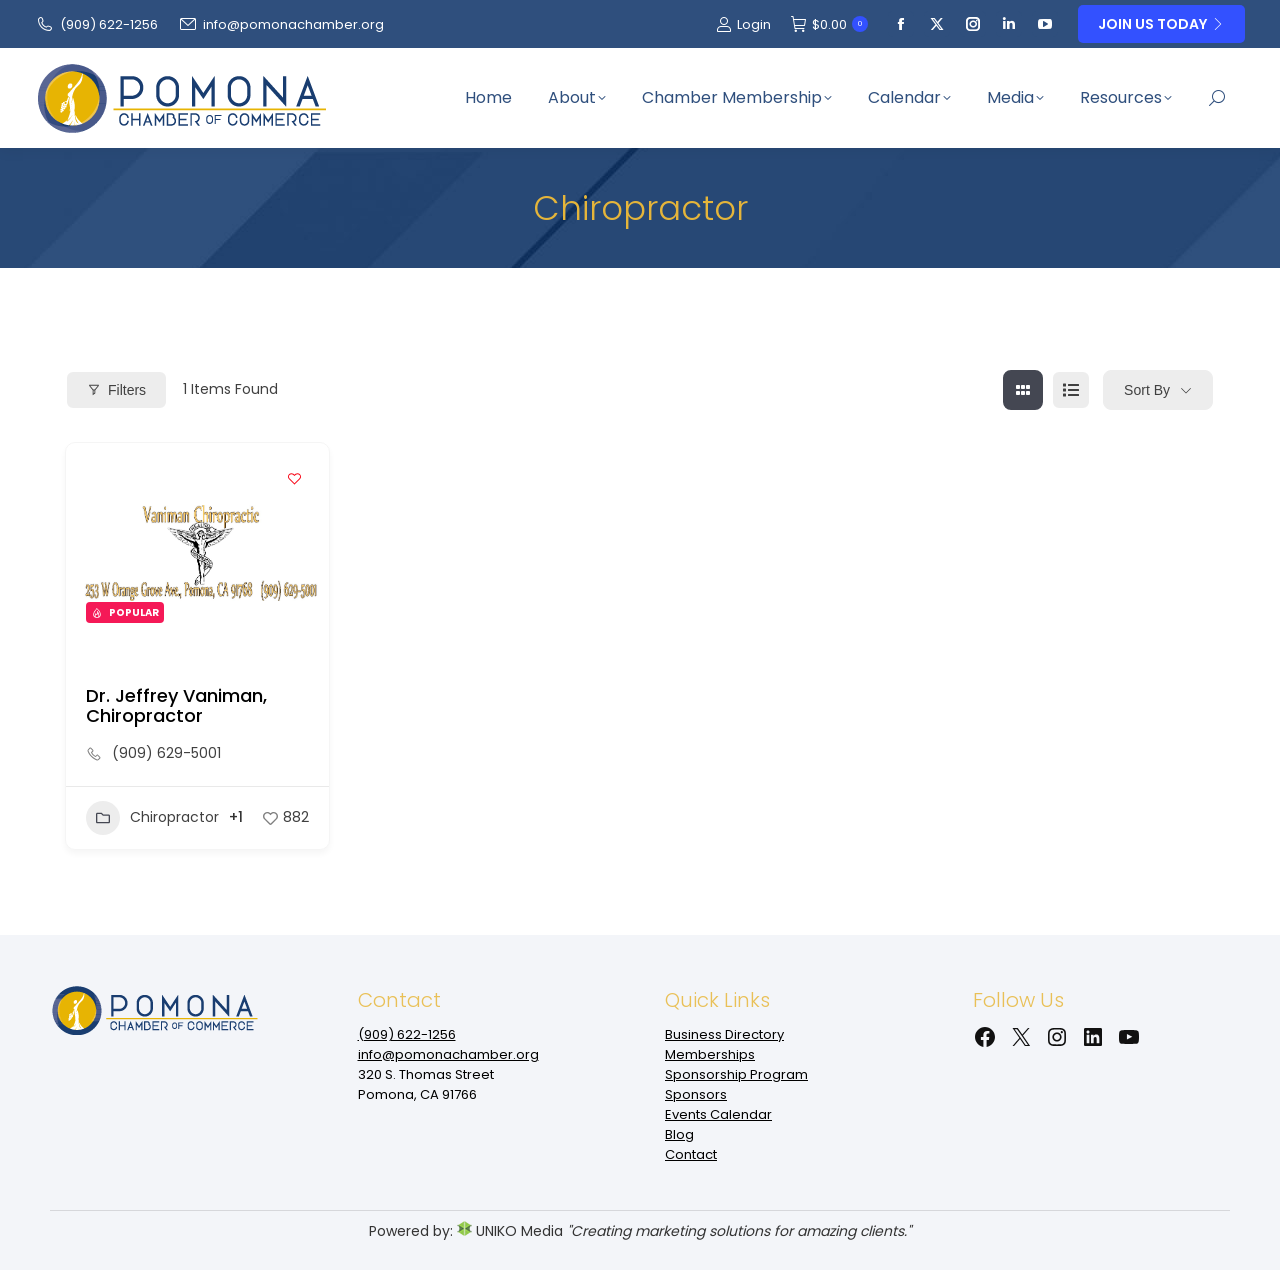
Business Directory (724, 1034)
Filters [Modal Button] (116, 390)
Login (743, 24)
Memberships (710, 1054)
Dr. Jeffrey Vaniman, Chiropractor (176, 705)
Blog (679, 1134)
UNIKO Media (510, 1231)
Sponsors (696, 1094)
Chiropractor (152, 818)
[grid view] (1023, 390)
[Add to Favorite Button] (294, 478)
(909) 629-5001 (166, 753)
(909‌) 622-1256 (96, 24)
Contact (691, 1154)
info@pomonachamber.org (281, 24)
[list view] (1071, 390)
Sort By (1147, 390)
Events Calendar (718, 1114)
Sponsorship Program (736, 1074)
